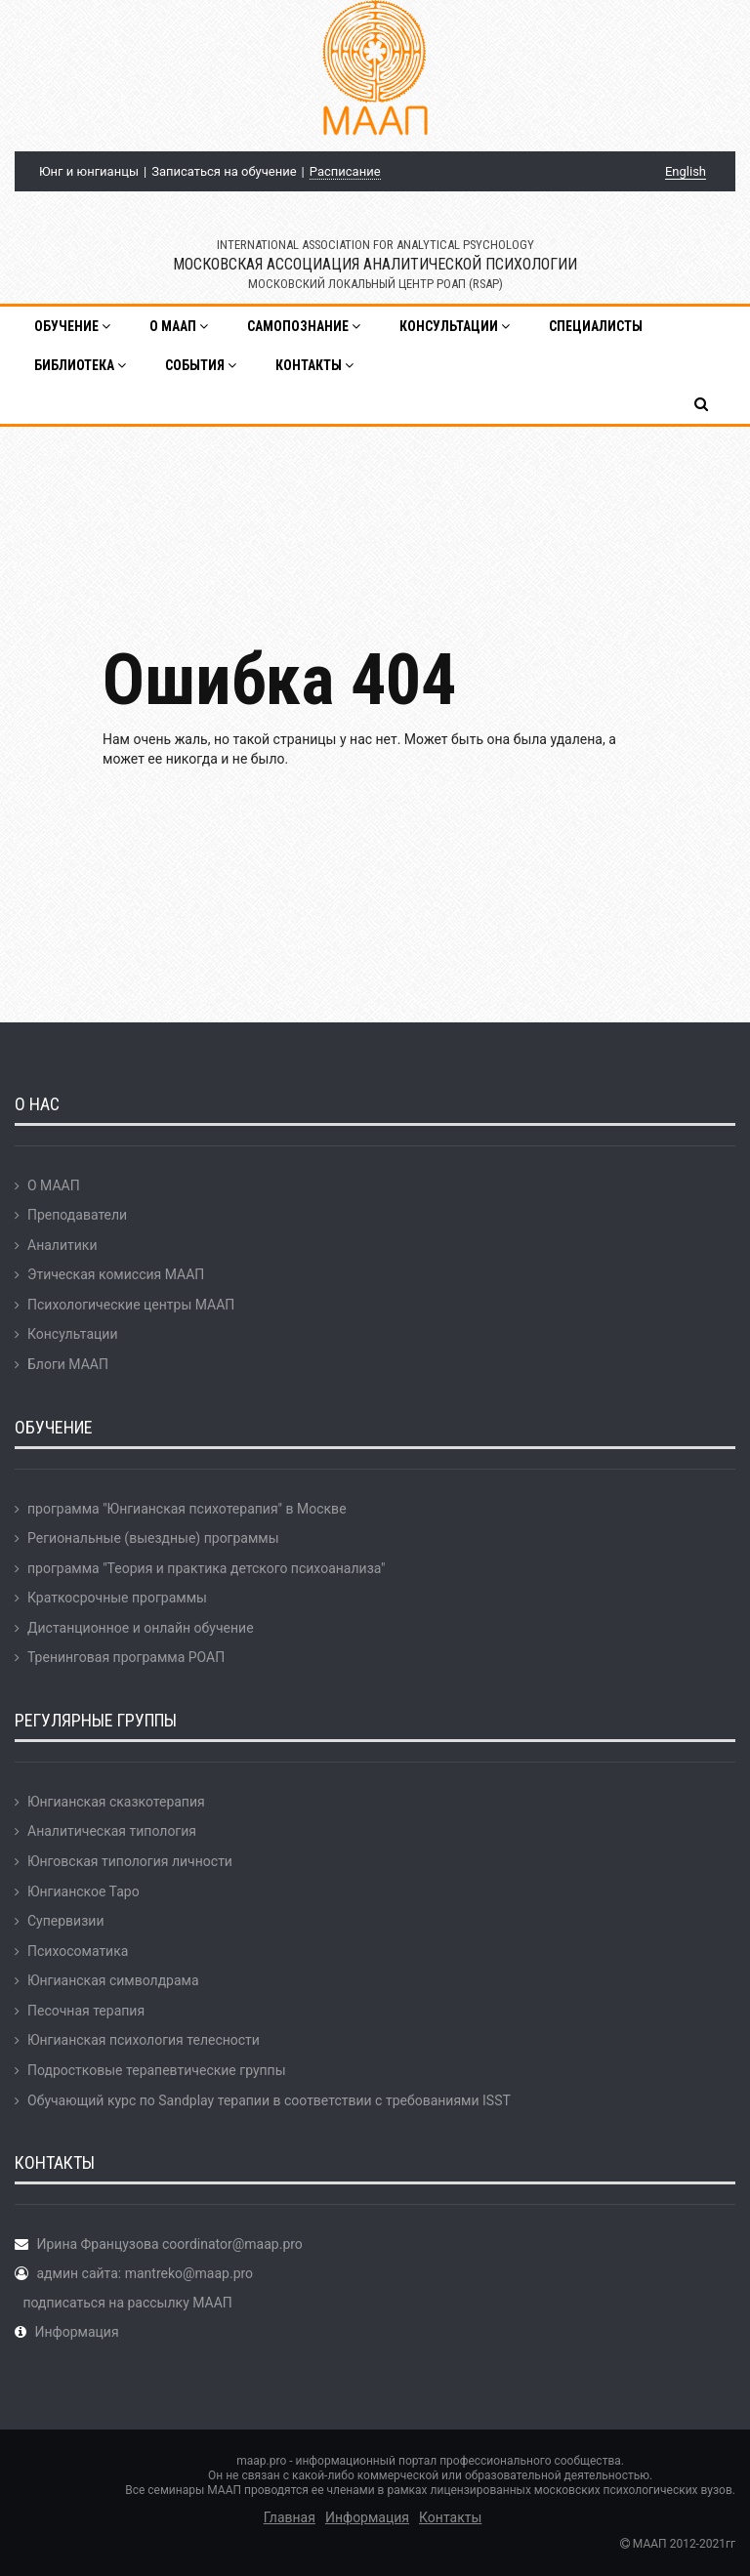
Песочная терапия (86, 2010)
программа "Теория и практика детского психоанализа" (206, 1568)
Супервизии (65, 1921)
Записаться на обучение (223, 171)
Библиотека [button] (80, 365)
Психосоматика (77, 1951)
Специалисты (596, 326)
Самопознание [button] (303, 326)
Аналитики (62, 1245)
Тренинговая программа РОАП (126, 1657)
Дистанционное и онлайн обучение (140, 1628)
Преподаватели (77, 1215)
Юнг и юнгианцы (89, 171)
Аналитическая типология (111, 1831)
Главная (289, 2517)
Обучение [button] (72, 326)
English (685, 171)
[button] (702, 404)
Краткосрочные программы (117, 1597)
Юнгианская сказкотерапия (116, 1801)
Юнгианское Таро (83, 1891)
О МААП (53, 1185)
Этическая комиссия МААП (115, 1274)
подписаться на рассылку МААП (126, 2302)
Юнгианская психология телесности (143, 2040)
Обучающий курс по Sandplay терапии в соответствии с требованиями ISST (269, 2100)
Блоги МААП (67, 1364)
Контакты (450, 2517)
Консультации (72, 1334)
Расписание (345, 171)
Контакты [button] (314, 365)
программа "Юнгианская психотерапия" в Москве (187, 1509)
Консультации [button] (454, 326)
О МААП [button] (178, 326)
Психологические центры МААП (130, 1304)
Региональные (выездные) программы (153, 1538)
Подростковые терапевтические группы (156, 2070)
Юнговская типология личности (129, 1861)
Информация (76, 2332)
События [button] (200, 365)
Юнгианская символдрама (113, 1980)
